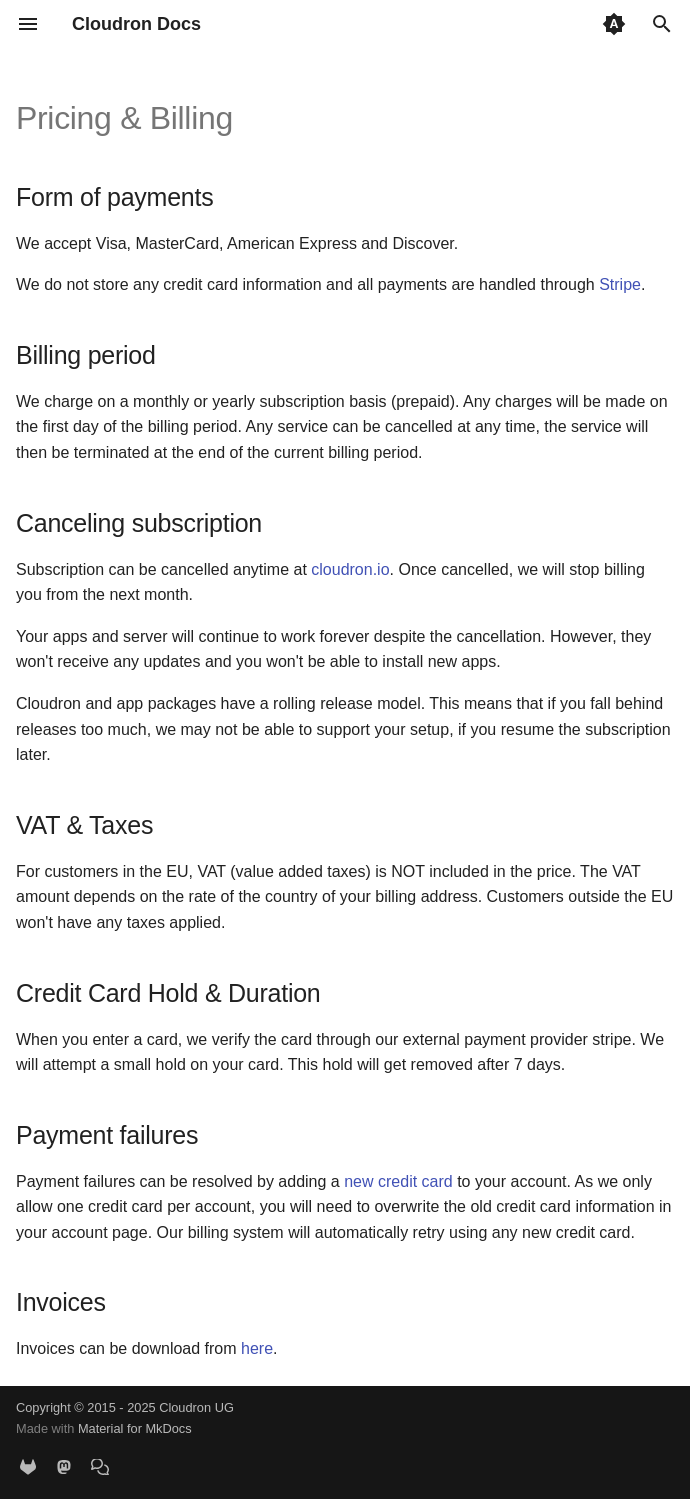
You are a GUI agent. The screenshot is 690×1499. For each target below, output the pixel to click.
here (257, 1348)
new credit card (398, 1181)
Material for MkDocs (135, 1428)
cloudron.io (350, 569)
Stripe (620, 284)
